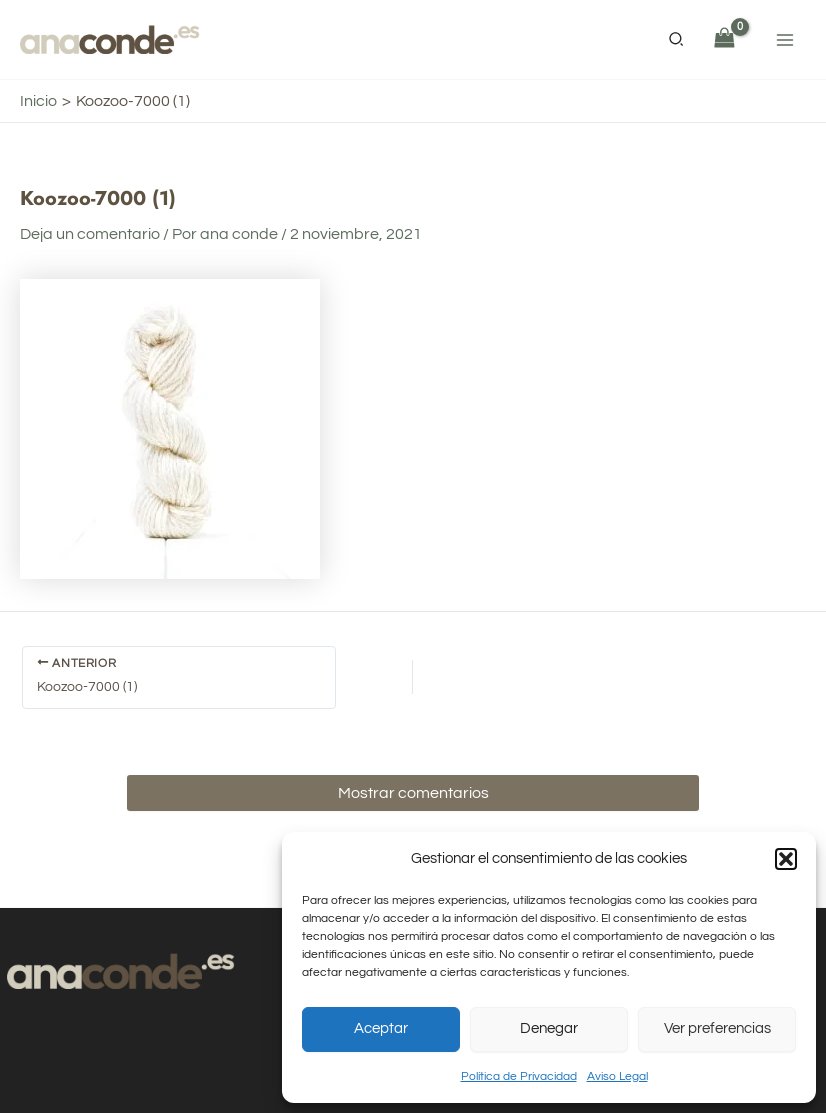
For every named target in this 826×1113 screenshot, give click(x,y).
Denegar (549, 1028)
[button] (786, 859)
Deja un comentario (90, 234)
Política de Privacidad (519, 1076)
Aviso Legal (617, 1076)
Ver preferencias (717, 1028)
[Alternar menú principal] (785, 39)
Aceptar (381, 1028)
